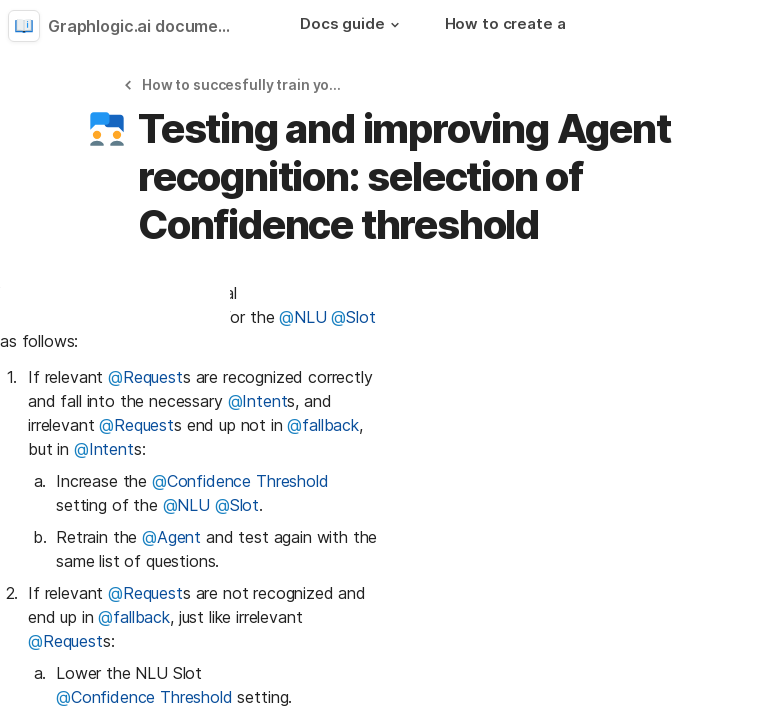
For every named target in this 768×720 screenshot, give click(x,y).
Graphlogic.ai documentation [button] (148, 26)
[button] (395, 25)
